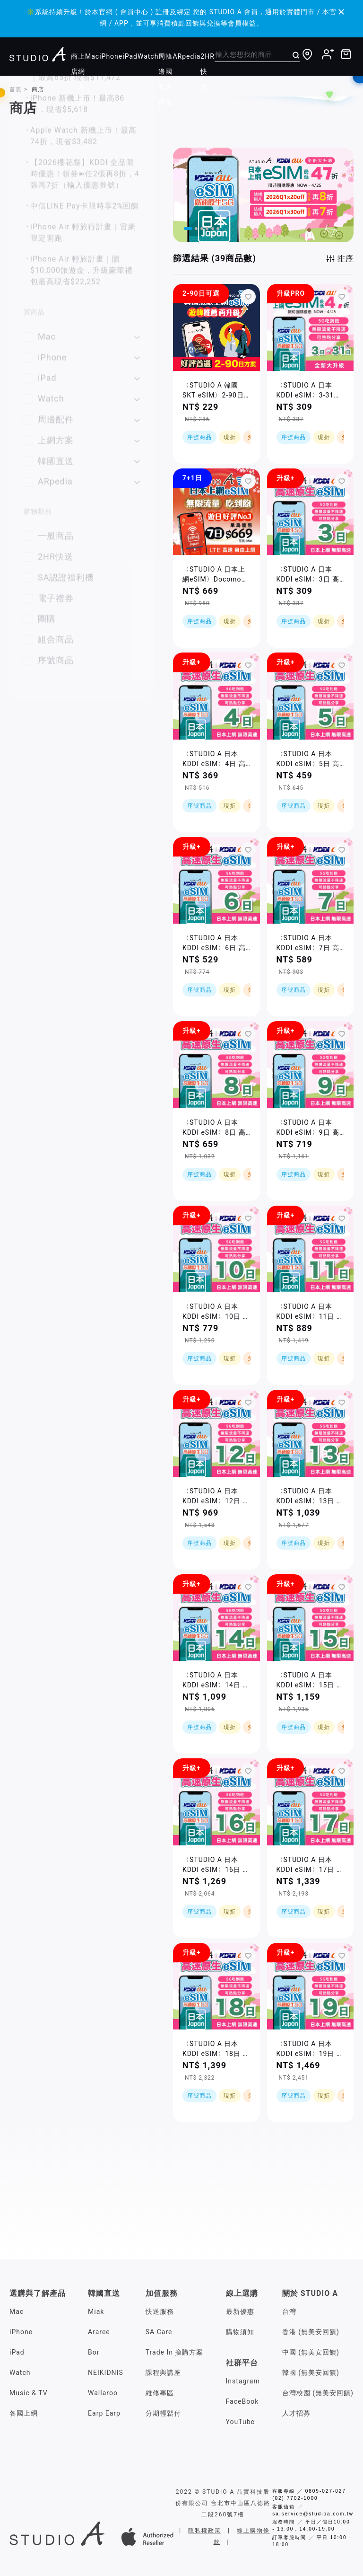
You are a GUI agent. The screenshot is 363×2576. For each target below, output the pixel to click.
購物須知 (240, 2332)
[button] (190, 228)
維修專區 (160, 2393)
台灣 (289, 2311)
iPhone (110, 56)
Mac (92, 56)
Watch (148, 56)
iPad (130, 56)
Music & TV (28, 2393)
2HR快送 (207, 71)
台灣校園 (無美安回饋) (318, 2393)
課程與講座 (163, 2372)
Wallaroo (103, 2393)
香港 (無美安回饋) (310, 2332)
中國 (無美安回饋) (310, 2352)
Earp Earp (104, 2413)
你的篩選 (38, 166)
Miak (96, 2311)
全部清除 (126, 166)
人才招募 (296, 2413)
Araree (99, 2332)
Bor (93, 2352)
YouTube (240, 2422)
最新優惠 (240, 2311)
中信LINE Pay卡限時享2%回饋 (84, 514)
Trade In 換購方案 (175, 2352)
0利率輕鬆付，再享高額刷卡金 (84, 279)
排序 (345, 258)
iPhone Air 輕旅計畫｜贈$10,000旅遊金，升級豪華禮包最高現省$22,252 (81, 579)
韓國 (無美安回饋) (310, 2372)
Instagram (243, 2381)
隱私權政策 (204, 2530)
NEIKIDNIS (105, 2372)
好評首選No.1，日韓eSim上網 (84, 259)
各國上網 (23, 2413)
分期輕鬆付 (163, 2413)
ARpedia (186, 56)
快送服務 (160, 2311)
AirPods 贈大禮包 (62, 321)
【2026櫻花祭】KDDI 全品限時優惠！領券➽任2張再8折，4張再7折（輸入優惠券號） (84, 482)
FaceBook (242, 2401)
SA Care (159, 2332)
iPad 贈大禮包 (56, 300)
